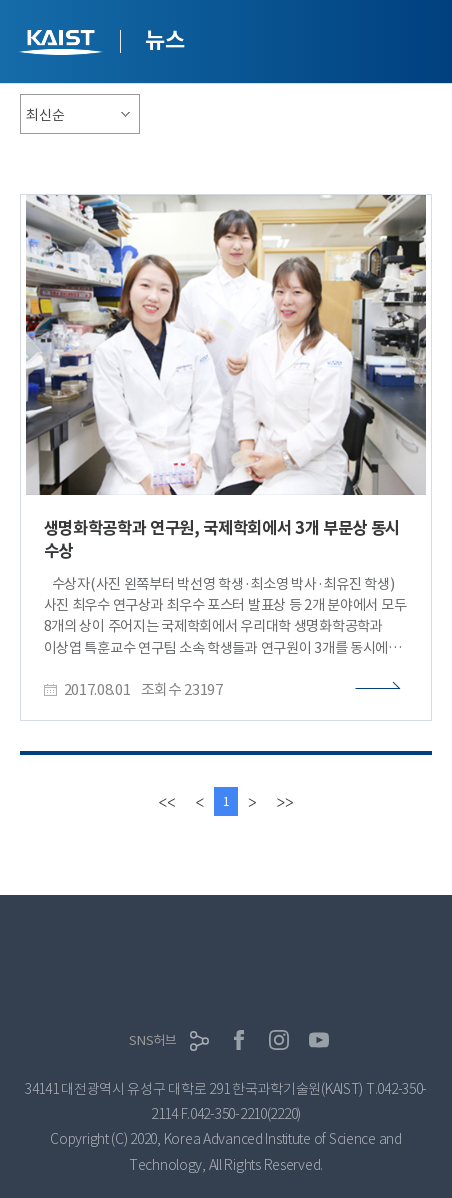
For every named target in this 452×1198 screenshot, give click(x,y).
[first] (167, 801)
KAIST (63, 44)
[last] (284, 801)
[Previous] (200, 801)
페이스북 (239, 1040)
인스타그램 (279, 1040)
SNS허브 (153, 1040)
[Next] (252, 801)
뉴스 (164, 40)
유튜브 (319, 1040)
